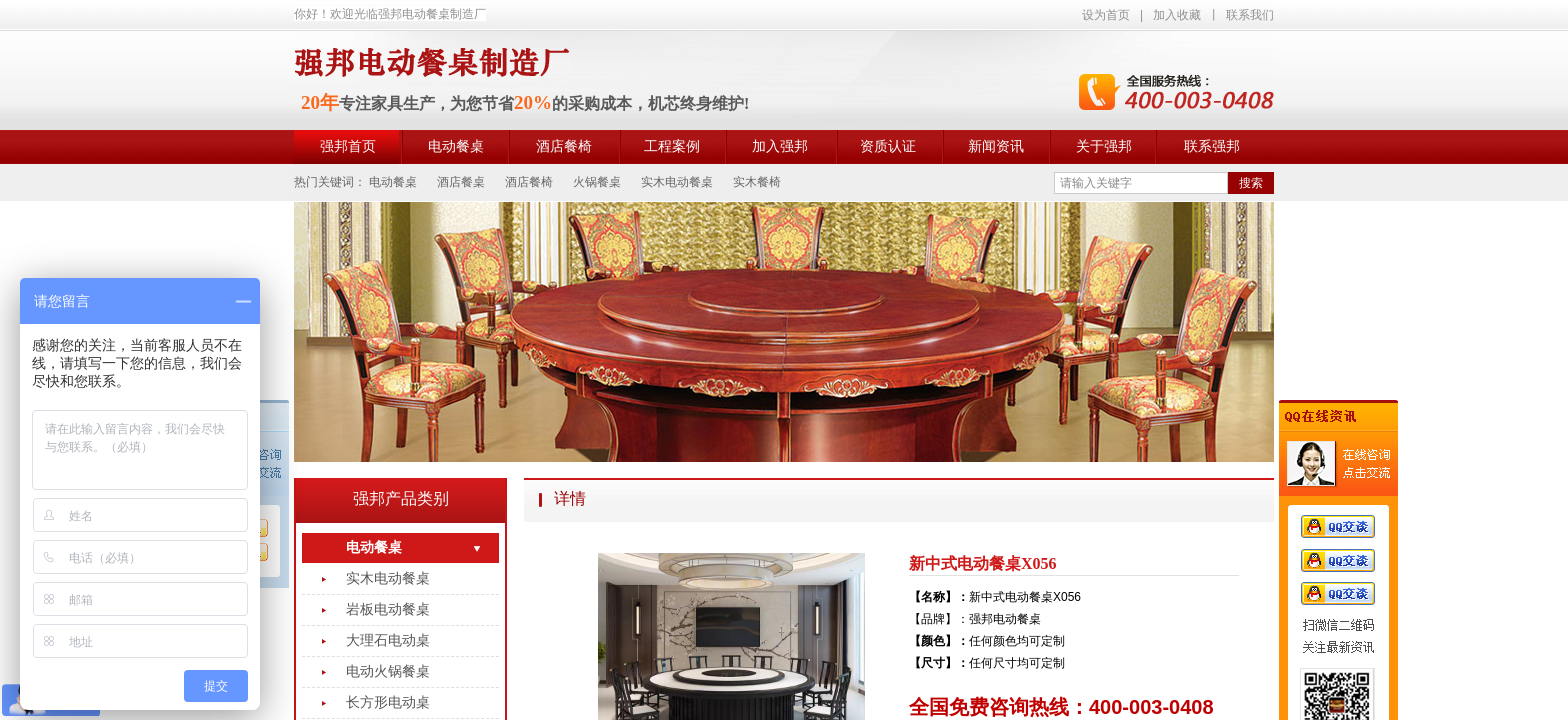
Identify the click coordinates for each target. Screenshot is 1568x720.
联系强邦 (1212, 146)
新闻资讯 (996, 146)
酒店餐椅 (564, 146)
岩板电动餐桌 (388, 609)
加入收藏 (1177, 15)
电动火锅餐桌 (388, 671)
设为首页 (1106, 15)
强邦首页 (348, 146)
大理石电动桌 (388, 640)
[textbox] (1141, 183)
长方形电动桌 (388, 702)
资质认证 (888, 146)
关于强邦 (1104, 146)
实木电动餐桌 (388, 578)
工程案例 (672, 146)
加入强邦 (780, 146)
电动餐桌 (456, 146)
